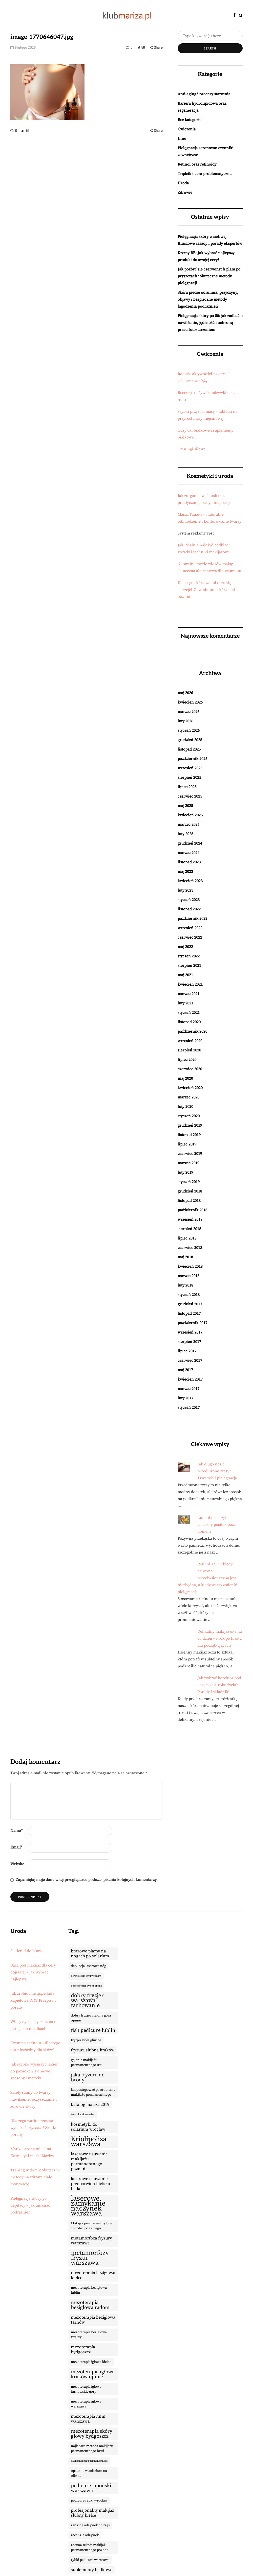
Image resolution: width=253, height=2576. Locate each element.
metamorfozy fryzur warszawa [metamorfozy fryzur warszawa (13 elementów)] (90, 2258)
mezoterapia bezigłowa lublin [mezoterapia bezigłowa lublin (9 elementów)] (89, 2290)
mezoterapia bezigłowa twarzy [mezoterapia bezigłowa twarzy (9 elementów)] (89, 2334)
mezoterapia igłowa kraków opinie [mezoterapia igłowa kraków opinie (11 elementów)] (93, 2374)
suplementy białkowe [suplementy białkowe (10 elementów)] (91, 2570)
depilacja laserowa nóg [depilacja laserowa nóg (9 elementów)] (88, 1966)
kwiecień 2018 (190, 1266)
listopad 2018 (189, 1200)
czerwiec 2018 (190, 1247)
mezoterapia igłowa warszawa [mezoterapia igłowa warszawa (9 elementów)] (86, 2404)
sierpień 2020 (189, 1050)
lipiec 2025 (187, 786)
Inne (182, 138)
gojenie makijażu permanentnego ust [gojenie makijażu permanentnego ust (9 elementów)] (86, 2062)
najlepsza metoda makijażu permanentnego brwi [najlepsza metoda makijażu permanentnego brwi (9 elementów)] (92, 2448)
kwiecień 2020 (190, 1087)
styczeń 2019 (189, 1181)
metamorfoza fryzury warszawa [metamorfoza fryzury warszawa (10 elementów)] (91, 2241)
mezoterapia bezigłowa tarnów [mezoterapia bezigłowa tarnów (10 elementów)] (93, 2320)
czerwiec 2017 (190, 1360)
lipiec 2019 (187, 1144)
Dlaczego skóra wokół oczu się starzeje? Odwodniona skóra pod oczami (206, 589)
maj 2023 (185, 871)
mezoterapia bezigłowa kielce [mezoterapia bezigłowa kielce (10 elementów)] (93, 2275)
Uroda (183, 183)
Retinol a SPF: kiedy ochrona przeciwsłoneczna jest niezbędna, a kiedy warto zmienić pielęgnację (207, 1578)
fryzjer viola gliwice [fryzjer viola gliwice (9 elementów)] (86, 2040)
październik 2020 (192, 1031)
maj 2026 (185, 692)
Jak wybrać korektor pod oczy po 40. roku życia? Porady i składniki (219, 1685)
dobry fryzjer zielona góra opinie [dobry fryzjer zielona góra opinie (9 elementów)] (91, 2018)
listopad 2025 (189, 749)
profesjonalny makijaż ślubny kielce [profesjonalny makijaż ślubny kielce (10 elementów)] (92, 2513)
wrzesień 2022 (190, 927)
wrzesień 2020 (190, 1040)
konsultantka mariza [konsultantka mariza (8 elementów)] (82, 2114)
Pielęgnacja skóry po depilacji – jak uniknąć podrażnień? (30, 2205)
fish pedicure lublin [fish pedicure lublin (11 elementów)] (93, 2030)
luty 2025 (185, 833)
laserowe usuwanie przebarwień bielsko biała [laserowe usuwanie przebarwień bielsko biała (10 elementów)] (90, 2183)
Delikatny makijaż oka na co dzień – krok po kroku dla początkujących (219, 1638)
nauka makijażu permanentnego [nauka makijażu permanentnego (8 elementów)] (89, 2461)
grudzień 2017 (190, 1304)
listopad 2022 (189, 909)
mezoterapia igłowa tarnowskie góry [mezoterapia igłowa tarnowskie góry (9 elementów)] (86, 2389)
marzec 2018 (188, 1275)
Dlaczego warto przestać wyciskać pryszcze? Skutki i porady (34, 2127)
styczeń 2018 (189, 1294)
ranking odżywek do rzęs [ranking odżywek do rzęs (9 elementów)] (90, 2525)
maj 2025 (185, 805)
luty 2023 (185, 890)
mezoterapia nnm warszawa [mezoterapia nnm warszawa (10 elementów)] (88, 2419)
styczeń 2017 (189, 1407)
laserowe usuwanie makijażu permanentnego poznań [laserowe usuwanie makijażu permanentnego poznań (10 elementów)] (89, 2161)
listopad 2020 (189, 1022)
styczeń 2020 (189, 1116)
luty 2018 (185, 1285)
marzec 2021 (188, 993)
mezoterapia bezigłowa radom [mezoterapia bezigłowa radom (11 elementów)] (90, 2305)
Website (17, 1864)
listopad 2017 (189, 1313)
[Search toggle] (241, 15)
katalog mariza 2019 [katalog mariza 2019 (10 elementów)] (90, 2104)
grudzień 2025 (190, 739)
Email (16, 1847)
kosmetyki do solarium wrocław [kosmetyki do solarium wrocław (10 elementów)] (88, 2127)
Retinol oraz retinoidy (197, 164)
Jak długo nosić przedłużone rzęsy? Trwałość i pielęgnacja (217, 1471)
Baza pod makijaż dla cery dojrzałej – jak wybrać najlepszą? (33, 1972)
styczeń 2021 (189, 1012)
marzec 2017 (188, 1388)
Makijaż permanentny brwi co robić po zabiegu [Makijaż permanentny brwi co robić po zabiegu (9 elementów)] (92, 2226)
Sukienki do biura (26, 1950)
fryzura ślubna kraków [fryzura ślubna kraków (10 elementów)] (92, 2050)
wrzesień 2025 (190, 768)
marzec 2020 (188, 1097)
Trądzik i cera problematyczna (205, 173)
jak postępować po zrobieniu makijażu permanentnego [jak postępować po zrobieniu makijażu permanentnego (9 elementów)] (93, 2092)
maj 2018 (185, 1257)
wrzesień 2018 (190, 1219)
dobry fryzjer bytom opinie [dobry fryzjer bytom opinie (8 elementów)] (86, 1986)
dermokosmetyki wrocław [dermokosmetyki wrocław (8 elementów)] (86, 1976)
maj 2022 (185, 946)
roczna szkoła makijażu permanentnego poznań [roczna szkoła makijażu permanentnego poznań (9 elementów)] (90, 2547)
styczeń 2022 (189, 956)
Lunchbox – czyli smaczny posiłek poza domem (216, 1524)
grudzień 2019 (190, 1125)
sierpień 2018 (189, 1228)
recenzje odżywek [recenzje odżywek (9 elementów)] (85, 2535)
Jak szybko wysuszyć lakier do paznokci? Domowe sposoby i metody (34, 2071)
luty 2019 (185, 1172)
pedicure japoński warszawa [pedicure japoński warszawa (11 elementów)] (91, 2488)
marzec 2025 (188, 824)
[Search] (210, 36)
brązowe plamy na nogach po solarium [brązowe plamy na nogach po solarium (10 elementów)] (90, 1953)
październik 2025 (192, 758)
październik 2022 (192, 918)
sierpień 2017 (189, 1341)
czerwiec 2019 (190, 1153)
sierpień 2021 (189, 965)
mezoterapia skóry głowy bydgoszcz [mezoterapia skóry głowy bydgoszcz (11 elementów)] (91, 2433)
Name (16, 1830)
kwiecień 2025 (190, 815)
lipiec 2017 (187, 1351)
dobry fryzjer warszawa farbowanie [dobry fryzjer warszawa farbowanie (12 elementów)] (87, 2000)
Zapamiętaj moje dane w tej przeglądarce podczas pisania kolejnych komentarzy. (87, 1879)
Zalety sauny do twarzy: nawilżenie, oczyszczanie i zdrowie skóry (33, 2099)
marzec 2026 (188, 711)
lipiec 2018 (187, 1238)
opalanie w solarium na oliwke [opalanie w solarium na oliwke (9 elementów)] (89, 2473)
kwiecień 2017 (190, 1379)
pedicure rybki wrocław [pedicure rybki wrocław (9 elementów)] (89, 2500)
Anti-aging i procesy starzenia (204, 94)
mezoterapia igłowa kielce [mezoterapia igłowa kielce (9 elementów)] (91, 2362)
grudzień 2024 (190, 843)
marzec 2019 (188, 1163)
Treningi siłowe (192, 449)
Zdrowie (185, 192)
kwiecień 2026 (190, 702)
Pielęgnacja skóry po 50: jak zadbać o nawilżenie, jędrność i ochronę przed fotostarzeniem (210, 322)
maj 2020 (185, 1078)
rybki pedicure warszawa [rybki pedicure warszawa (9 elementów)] (90, 2560)
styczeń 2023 (189, 899)
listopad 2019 (189, 1134)
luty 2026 (185, 721)
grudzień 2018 (190, 1191)
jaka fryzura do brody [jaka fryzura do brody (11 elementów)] (88, 2077)
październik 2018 (192, 1210)
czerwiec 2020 (190, 1069)
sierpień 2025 (189, 777)
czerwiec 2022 (190, 937)
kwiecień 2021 (190, 984)
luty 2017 (185, 1398)
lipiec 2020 (187, 1059)
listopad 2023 (189, 862)
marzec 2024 (188, 852)
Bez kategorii (189, 119)
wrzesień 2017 (190, 1332)
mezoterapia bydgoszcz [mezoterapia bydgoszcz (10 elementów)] (83, 2349)
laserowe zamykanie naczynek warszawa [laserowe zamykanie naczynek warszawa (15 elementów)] (88, 2206)
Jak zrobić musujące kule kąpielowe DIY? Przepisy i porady (33, 2000)
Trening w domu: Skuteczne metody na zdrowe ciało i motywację (35, 2177)
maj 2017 (185, 1369)
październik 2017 (192, 1322)
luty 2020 (185, 1106)
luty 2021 (185, 1003)
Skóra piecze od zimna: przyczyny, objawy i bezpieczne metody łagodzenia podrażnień (208, 299)
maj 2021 (185, 974)
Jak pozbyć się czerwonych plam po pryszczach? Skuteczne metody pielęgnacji (209, 276)
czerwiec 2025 (190, 796)
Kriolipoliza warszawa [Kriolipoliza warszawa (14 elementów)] (88, 2142)
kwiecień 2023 (190, 880)
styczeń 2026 (189, 730)
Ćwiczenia (187, 129)
